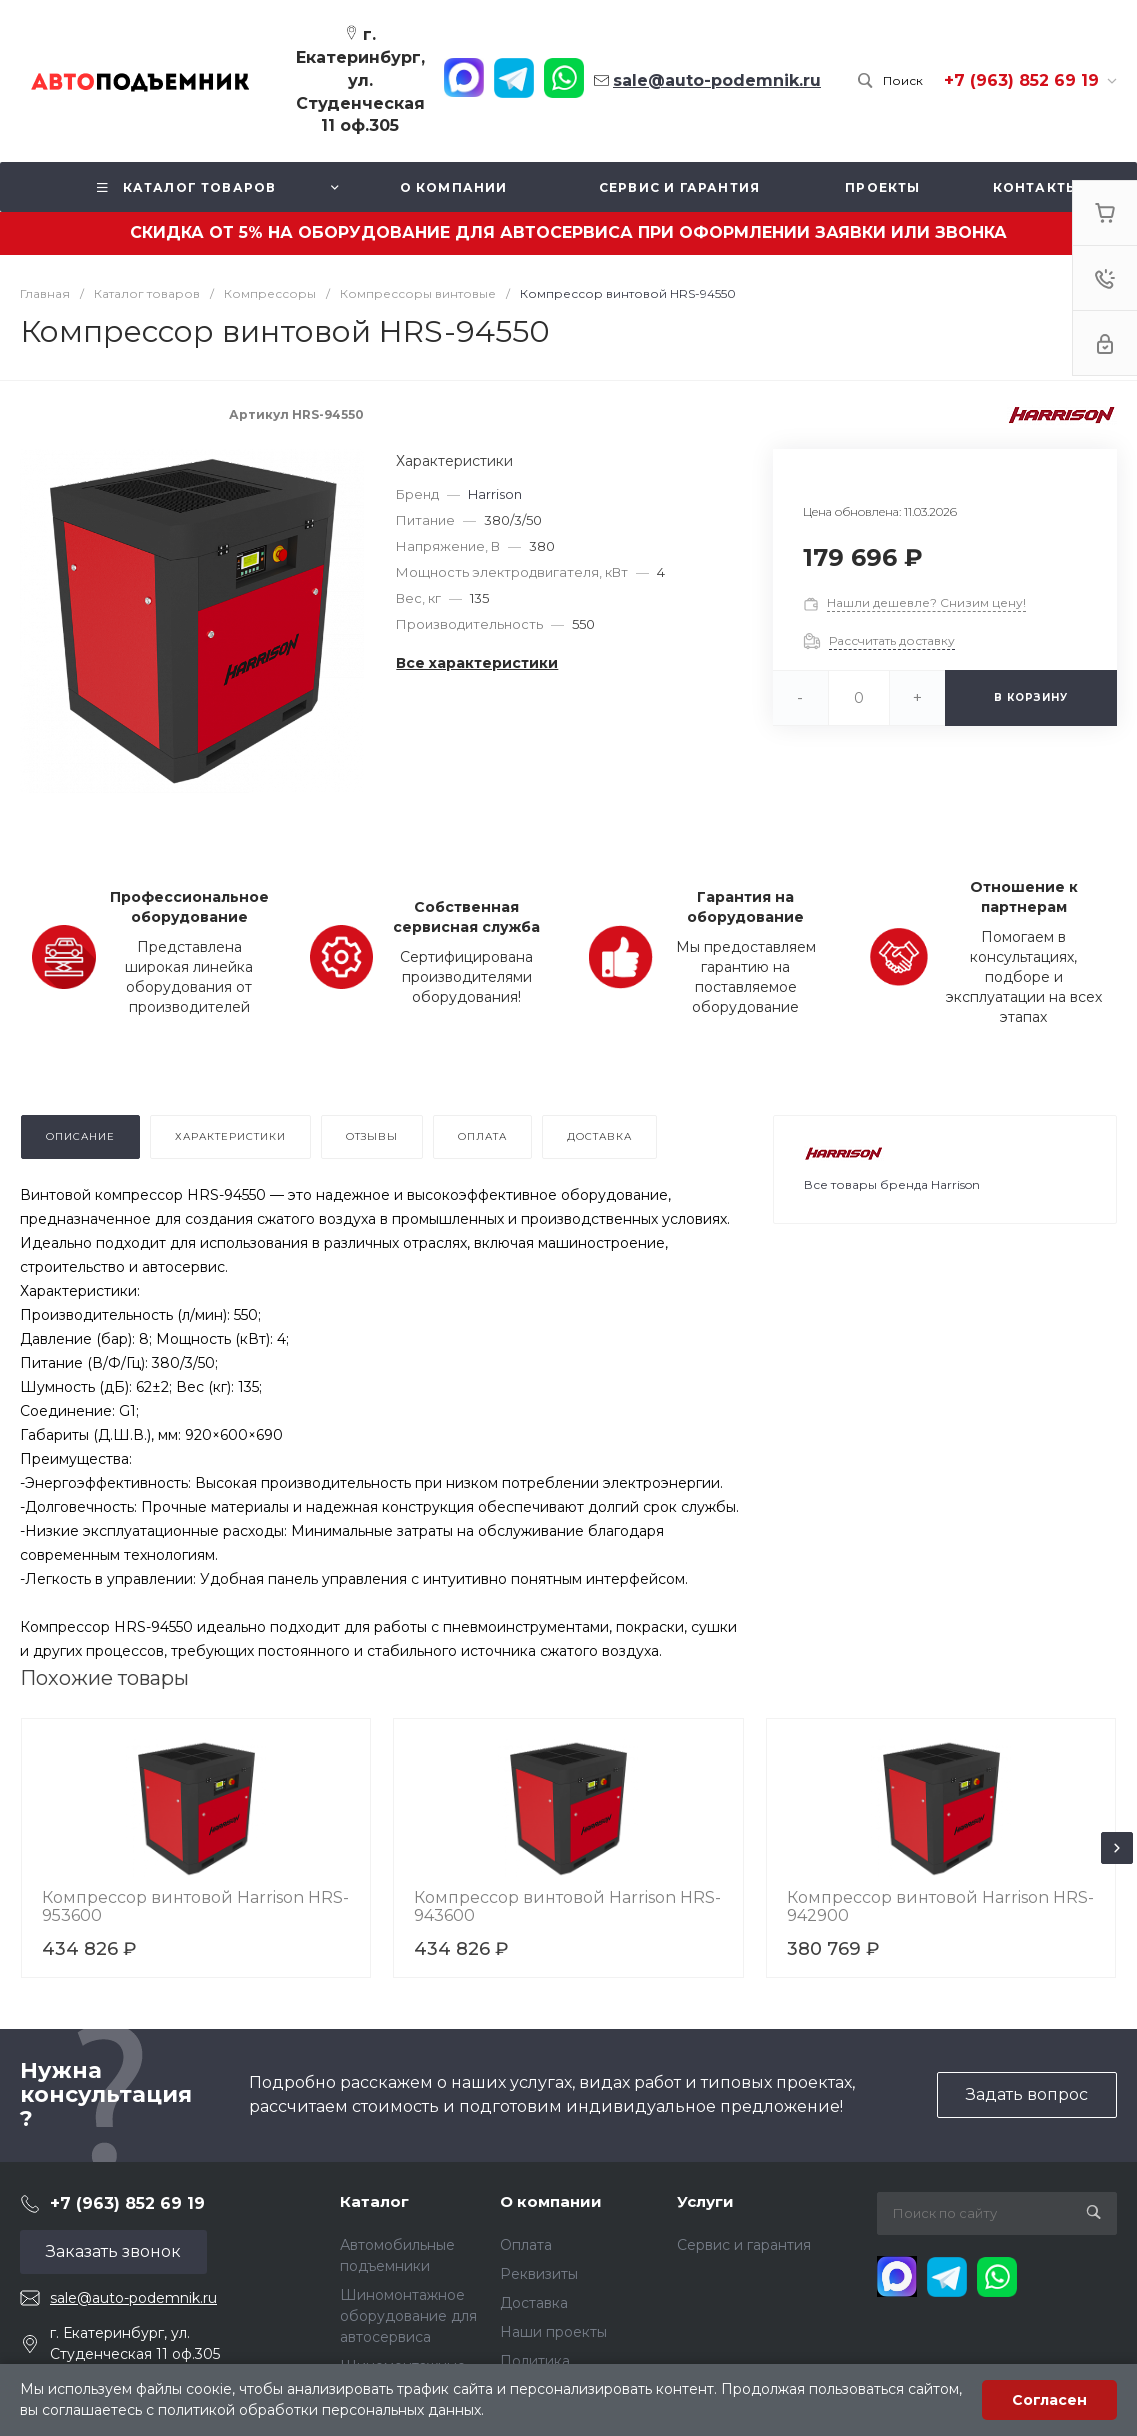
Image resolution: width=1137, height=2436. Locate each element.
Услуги (705, 2201)
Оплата (526, 2245)
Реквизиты (539, 2274)
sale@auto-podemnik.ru (133, 2298)
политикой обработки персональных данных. (321, 2410)
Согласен (1049, 2400)
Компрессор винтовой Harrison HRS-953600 (195, 1906)
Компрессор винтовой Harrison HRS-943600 (567, 1906)
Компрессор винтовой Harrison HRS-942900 (940, 1906)
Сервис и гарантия (744, 2245)
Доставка (534, 2303)
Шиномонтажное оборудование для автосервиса (408, 2316)
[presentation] (1117, 1848)
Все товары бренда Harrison (892, 1184)
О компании (551, 2201)
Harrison (495, 494)
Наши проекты (553, 2332)
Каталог (374, 2201)
